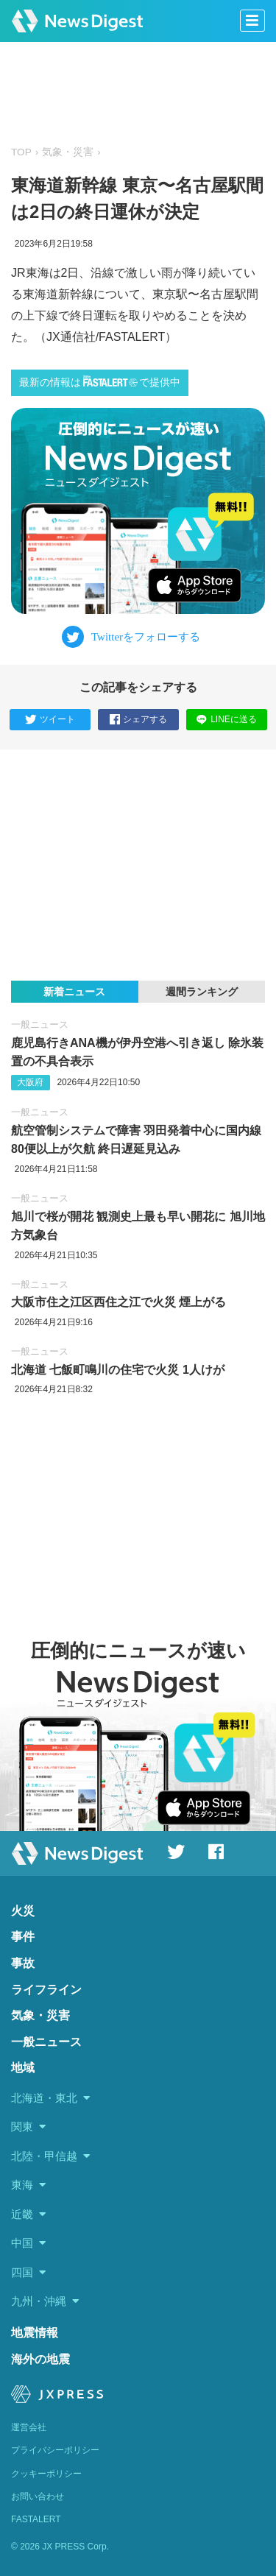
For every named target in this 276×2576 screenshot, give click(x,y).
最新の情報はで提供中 (99, 381)
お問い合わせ (37, 2496)
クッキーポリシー (46, 2474)
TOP (21, 152)
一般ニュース (39, 1024)
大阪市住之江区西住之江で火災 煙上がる (118, 1302)
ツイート (50, 720)
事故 (23, 1963)
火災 (23, 1911)
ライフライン (46, 1989)
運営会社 (28, 2427)
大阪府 (30, 1082)
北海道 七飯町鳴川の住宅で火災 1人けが (117, 1369)
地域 (23, 2067)
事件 (23, 1936)
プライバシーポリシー (55, 2450)
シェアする (138, 720)
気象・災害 (67, 152)
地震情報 (34, 2332)
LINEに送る (226, 719)
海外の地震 (40, 2359)
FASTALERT (36, 2519)
